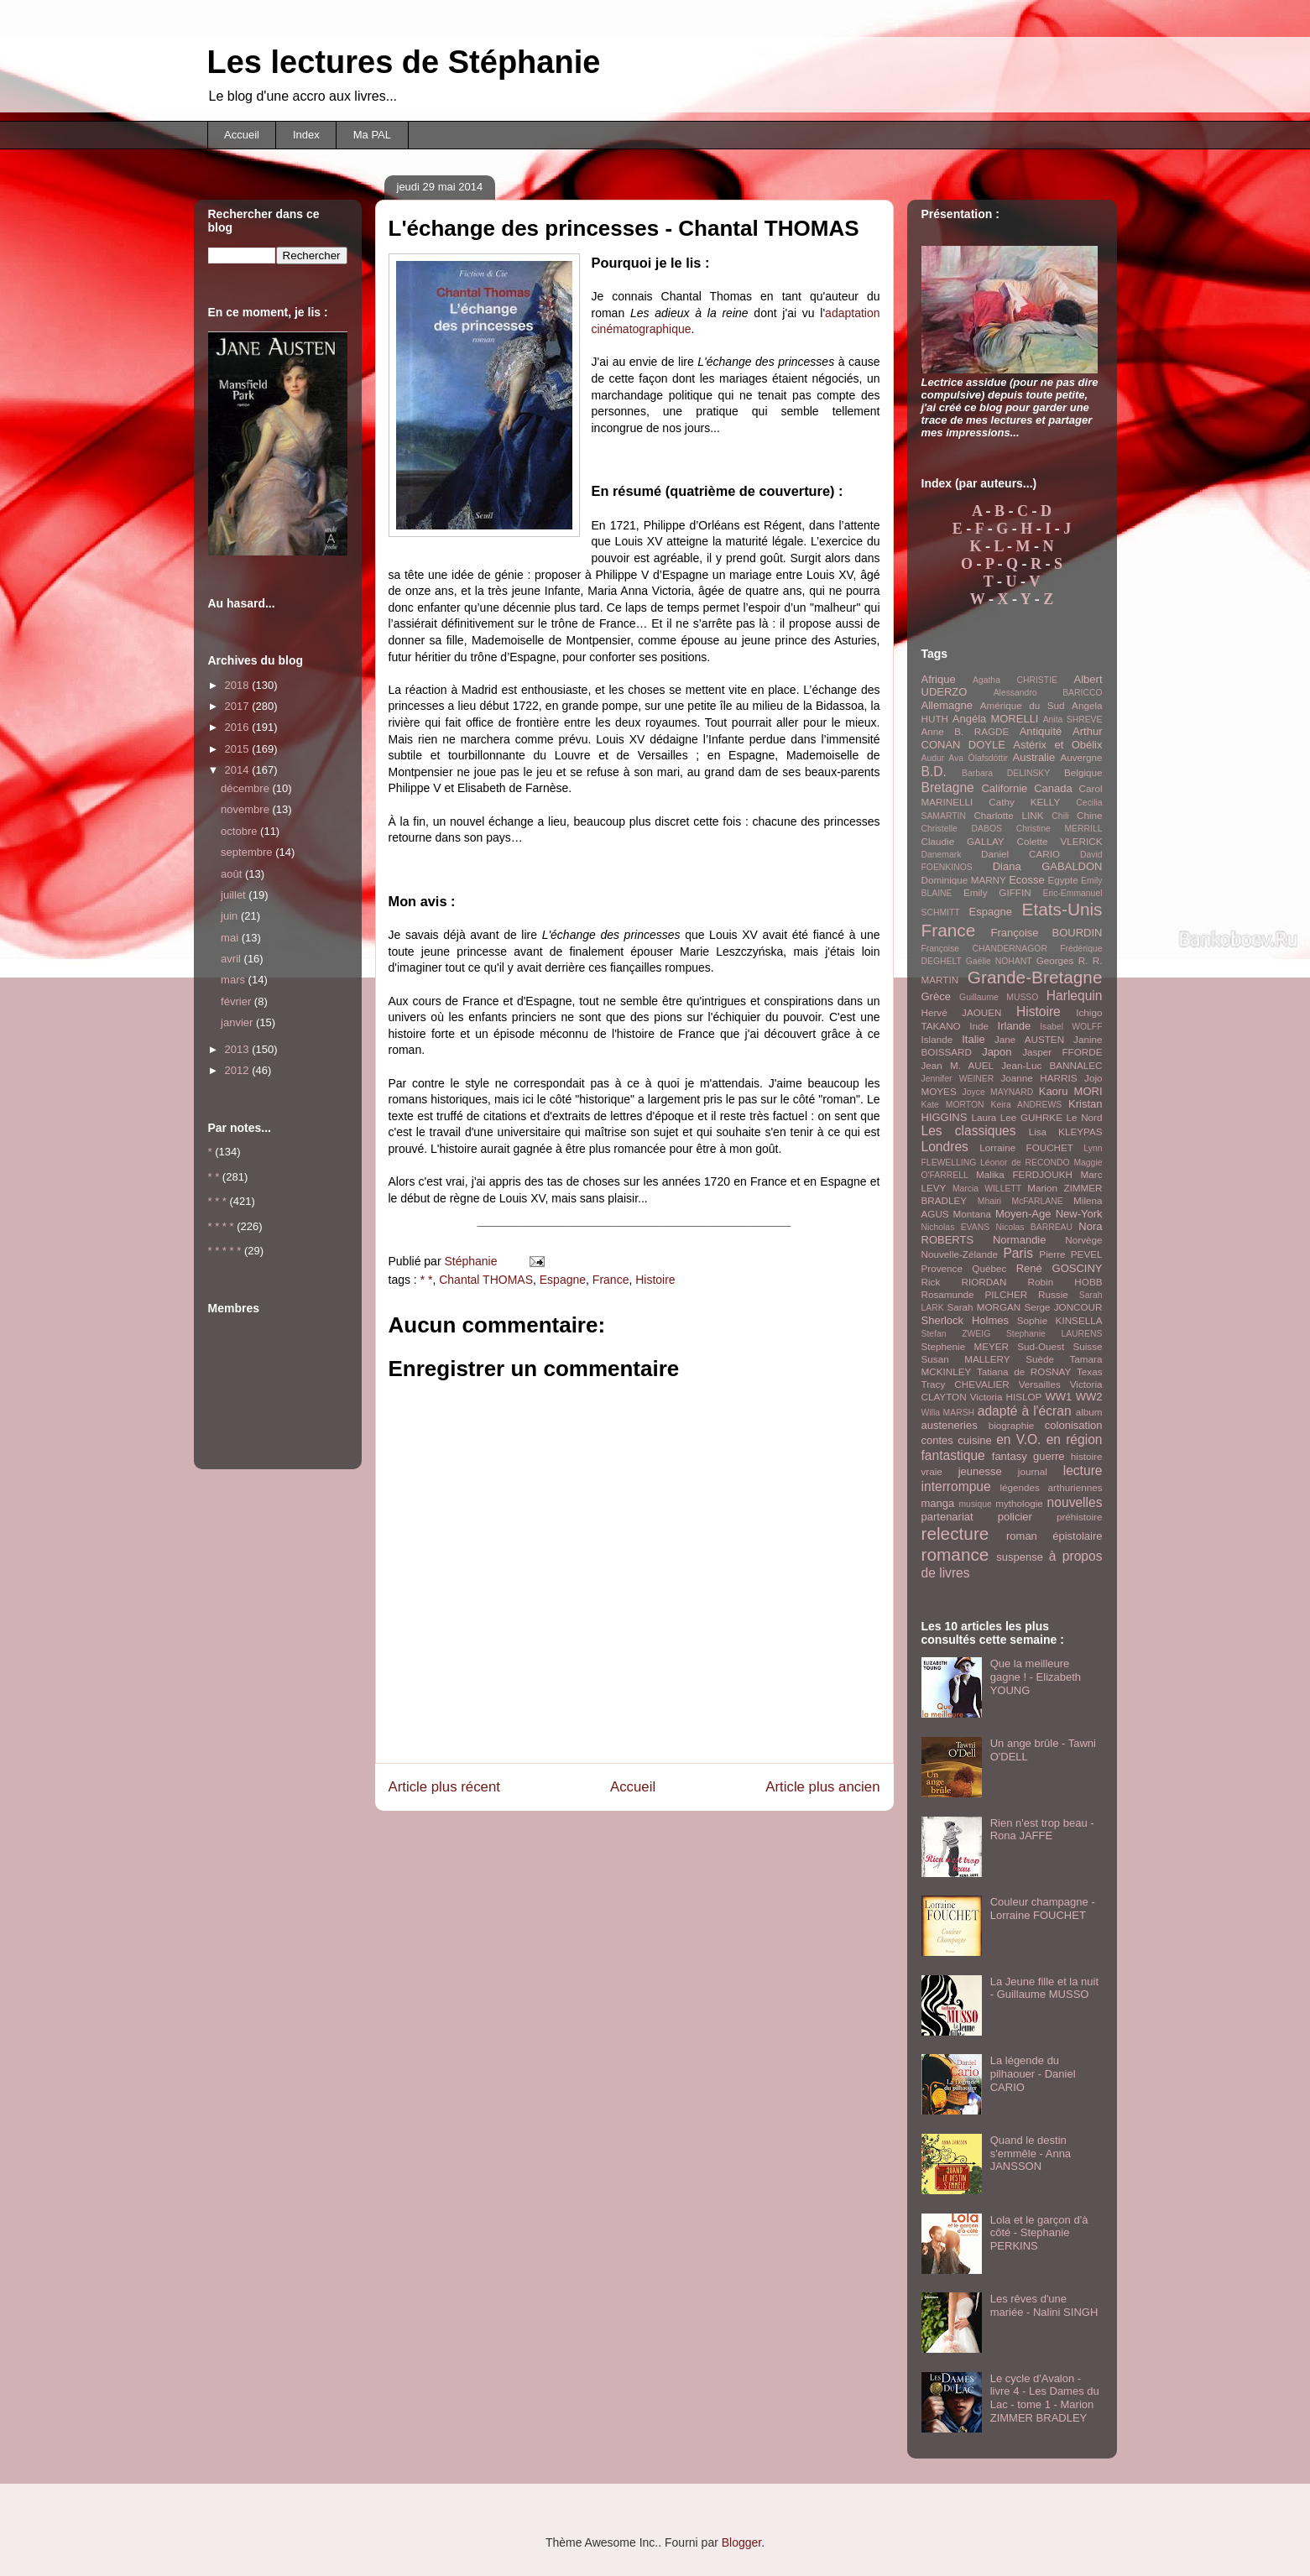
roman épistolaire (1054, 1536)
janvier (238, 1022)
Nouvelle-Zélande (960, 1254)
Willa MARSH (948, 1412)
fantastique (953, 1455)
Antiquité (1041, 731)
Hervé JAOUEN (961, 1012)
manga (938, 1503)
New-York (1079, 1213)
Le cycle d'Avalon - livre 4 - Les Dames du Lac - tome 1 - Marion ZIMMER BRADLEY (1044, 2398)
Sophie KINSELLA (1060, 1320)
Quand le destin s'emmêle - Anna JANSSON (1030, 2153)
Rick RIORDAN (964, 1281)
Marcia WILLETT (986, 1188)
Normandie (1019, 1239)
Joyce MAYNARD (998, 1092)
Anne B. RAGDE (965, 731)
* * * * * (225, 1250)
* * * (217, 1201)
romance (955, 1554)
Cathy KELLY (1024, 801)
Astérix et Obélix (1057, 744)
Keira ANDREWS (1026, 1104)
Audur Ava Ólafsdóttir (964, 758)
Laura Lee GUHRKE (1016, 1117)
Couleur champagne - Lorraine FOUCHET (1042, 1908)
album (1089, 1411)
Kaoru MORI (1071, 1091)
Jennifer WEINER (957, 1078)
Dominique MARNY (963, 879)
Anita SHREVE (1073, 719)
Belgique (1083, 772)
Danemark (941, 854)
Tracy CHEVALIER (965, 1384)
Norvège (1083, 1239)
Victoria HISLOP (1006, 1396)
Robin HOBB (1065, 1281)
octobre (240, 831)
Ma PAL (372, 134)
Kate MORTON (952, 1104)
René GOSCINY (1059, 1268)
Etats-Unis (1062, 909)
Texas (1090, 1371)
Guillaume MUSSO (998, 997)
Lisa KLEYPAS (1066, 1131)
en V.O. (1018, 1439)
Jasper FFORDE (1062, 1051)
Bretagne (947, 787)
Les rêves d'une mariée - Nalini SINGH (1044, 2305)
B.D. (934, 771)
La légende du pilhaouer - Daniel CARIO (1033, 2073)
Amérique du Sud (1022, 705)
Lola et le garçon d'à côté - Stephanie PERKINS (1039, 2233)
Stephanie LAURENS (1054, 1333)
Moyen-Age (1023, 1213)
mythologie (1019, 1503)
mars (234, 979)
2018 (239, 685)
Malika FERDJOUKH (1024, 1174)
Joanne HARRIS (1038, 1077)
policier (1015, 1516)
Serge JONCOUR (1063, 1306)
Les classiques (968, 1131)
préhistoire (1080, 1516)
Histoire (655, 1279)
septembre (248, 852)
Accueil (241, 134)
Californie (1004, 788)
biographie (1012, 1425)
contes (937, 1440)
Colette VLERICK (1060, 841)
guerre (1049, 1456)
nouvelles (1075, 1502)
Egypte (1062, 879)
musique (974, 1504)
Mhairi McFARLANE (1020, 1201)
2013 (239, 1049)
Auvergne (1081, 757)
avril (232, 958)
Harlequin (1074, 995)
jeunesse (980, 1471)
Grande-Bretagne (1035, 977)
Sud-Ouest (1040, 1346)
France (610, 1279)
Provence (942, 1268)
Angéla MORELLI (995, 718)
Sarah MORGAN (983, 1306)
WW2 (1089, 1396)
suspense (1019, 1557)
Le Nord (1085, 1117)
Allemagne (947, 705)
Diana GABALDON (1048, 866)
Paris (1018, 1253)
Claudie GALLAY (963, 841)
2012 (239, 1070)
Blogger (741, 2542)
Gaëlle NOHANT (999, 961)
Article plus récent (444, 1787)
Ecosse (1027, 879)
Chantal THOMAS (486, 1279)
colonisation (1074, 1425)
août (233, 874)
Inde (979, 1025)
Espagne (563, 1279)
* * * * (221, 1226)
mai (231, 937)
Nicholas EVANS (955, 1227)
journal (1032, 1471)
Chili (1060, 816)
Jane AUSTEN (1029, 1039)
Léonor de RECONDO (1025, 1162)
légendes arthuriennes (1050, 1487)
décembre (246, 788)
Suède (1040, 1358)
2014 (239, 770)
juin (231, 916)
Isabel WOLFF (1071, 1026)
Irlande (1014, 1025)
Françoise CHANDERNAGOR (984, 948)
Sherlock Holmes (965, 1320)
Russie (1053, 1294)
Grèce (936, 996)
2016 (239, 727)
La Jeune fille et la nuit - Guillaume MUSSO (1044, 1988)
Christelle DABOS (961, 828)
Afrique (938, 679)
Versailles (1040, 1384)
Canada (1053, 788)
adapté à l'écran (1025, 1411)
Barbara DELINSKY (1006, 773)
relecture (955, 1533)
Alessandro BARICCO (1048, 692)
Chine (1090, 815)
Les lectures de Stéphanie (404, 62)
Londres (944, 1146)
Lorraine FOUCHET (1026, 1147)
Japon (996, 1052)
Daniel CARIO (1020, 853)
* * (426, 1279)
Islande (937, 1039)
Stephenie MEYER (965, 1346)
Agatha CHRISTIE (1015, 680)
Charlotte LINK (1008, 815)
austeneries (949, 1425)
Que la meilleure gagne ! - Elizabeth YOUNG (1035, 1676)
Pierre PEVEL (1070, 1254)
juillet (234, 895)
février (237, 1001)
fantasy (1009, 1456)
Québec (989, 1268)
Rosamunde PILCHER (974, 1294)
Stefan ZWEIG (956, 1333)
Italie (973, 1039)
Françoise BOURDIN (1046, 932)
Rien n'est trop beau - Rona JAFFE (1042, 1830)
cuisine (974, 1440)
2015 (239, 749)
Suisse (1087, 1346)
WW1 (1058, 1396)
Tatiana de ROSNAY (1024, 1371)
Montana (972, 1213)
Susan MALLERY (965, 1358)
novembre (246, 809)
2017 (239, 706)
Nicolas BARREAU (1034, 1227)
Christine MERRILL (1059, 828)
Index (306, 134)
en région (1074, 1439)
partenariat (947, 1516)
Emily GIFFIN (997, 892)
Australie (1034, 757)
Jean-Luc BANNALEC (1051, 1065)
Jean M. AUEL (957, 1065)
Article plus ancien (822, 1787)
